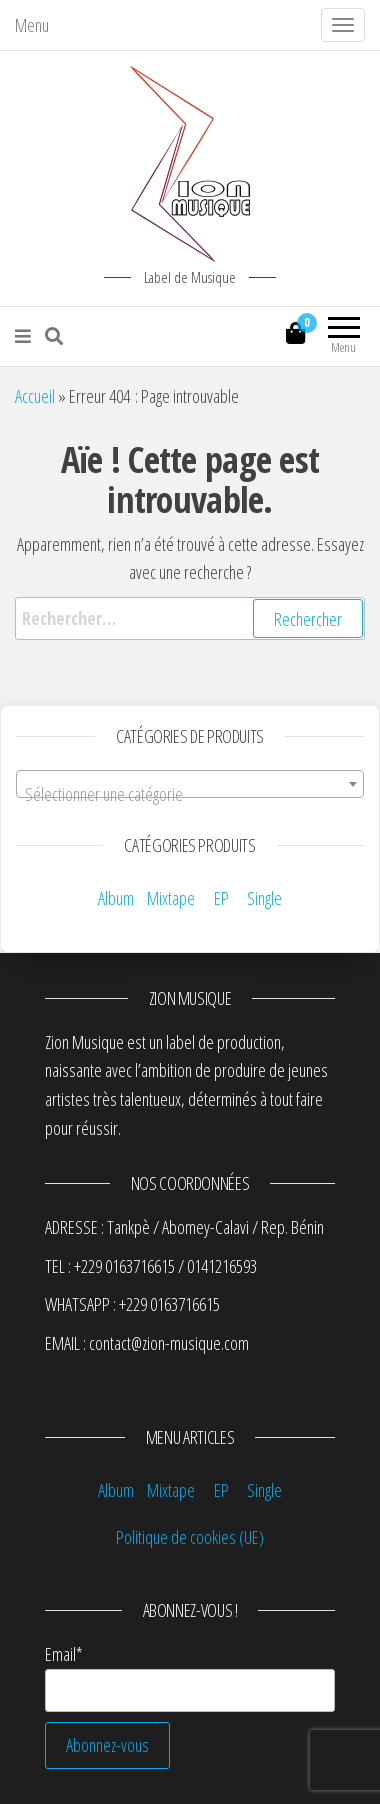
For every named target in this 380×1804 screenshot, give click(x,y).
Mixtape (171, 898)
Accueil (35, 396)
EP (221, 898)
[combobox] (190, 784)
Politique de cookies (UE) (190, 1537)
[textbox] (190, 794)
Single (264, 898)
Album (116, 898)
